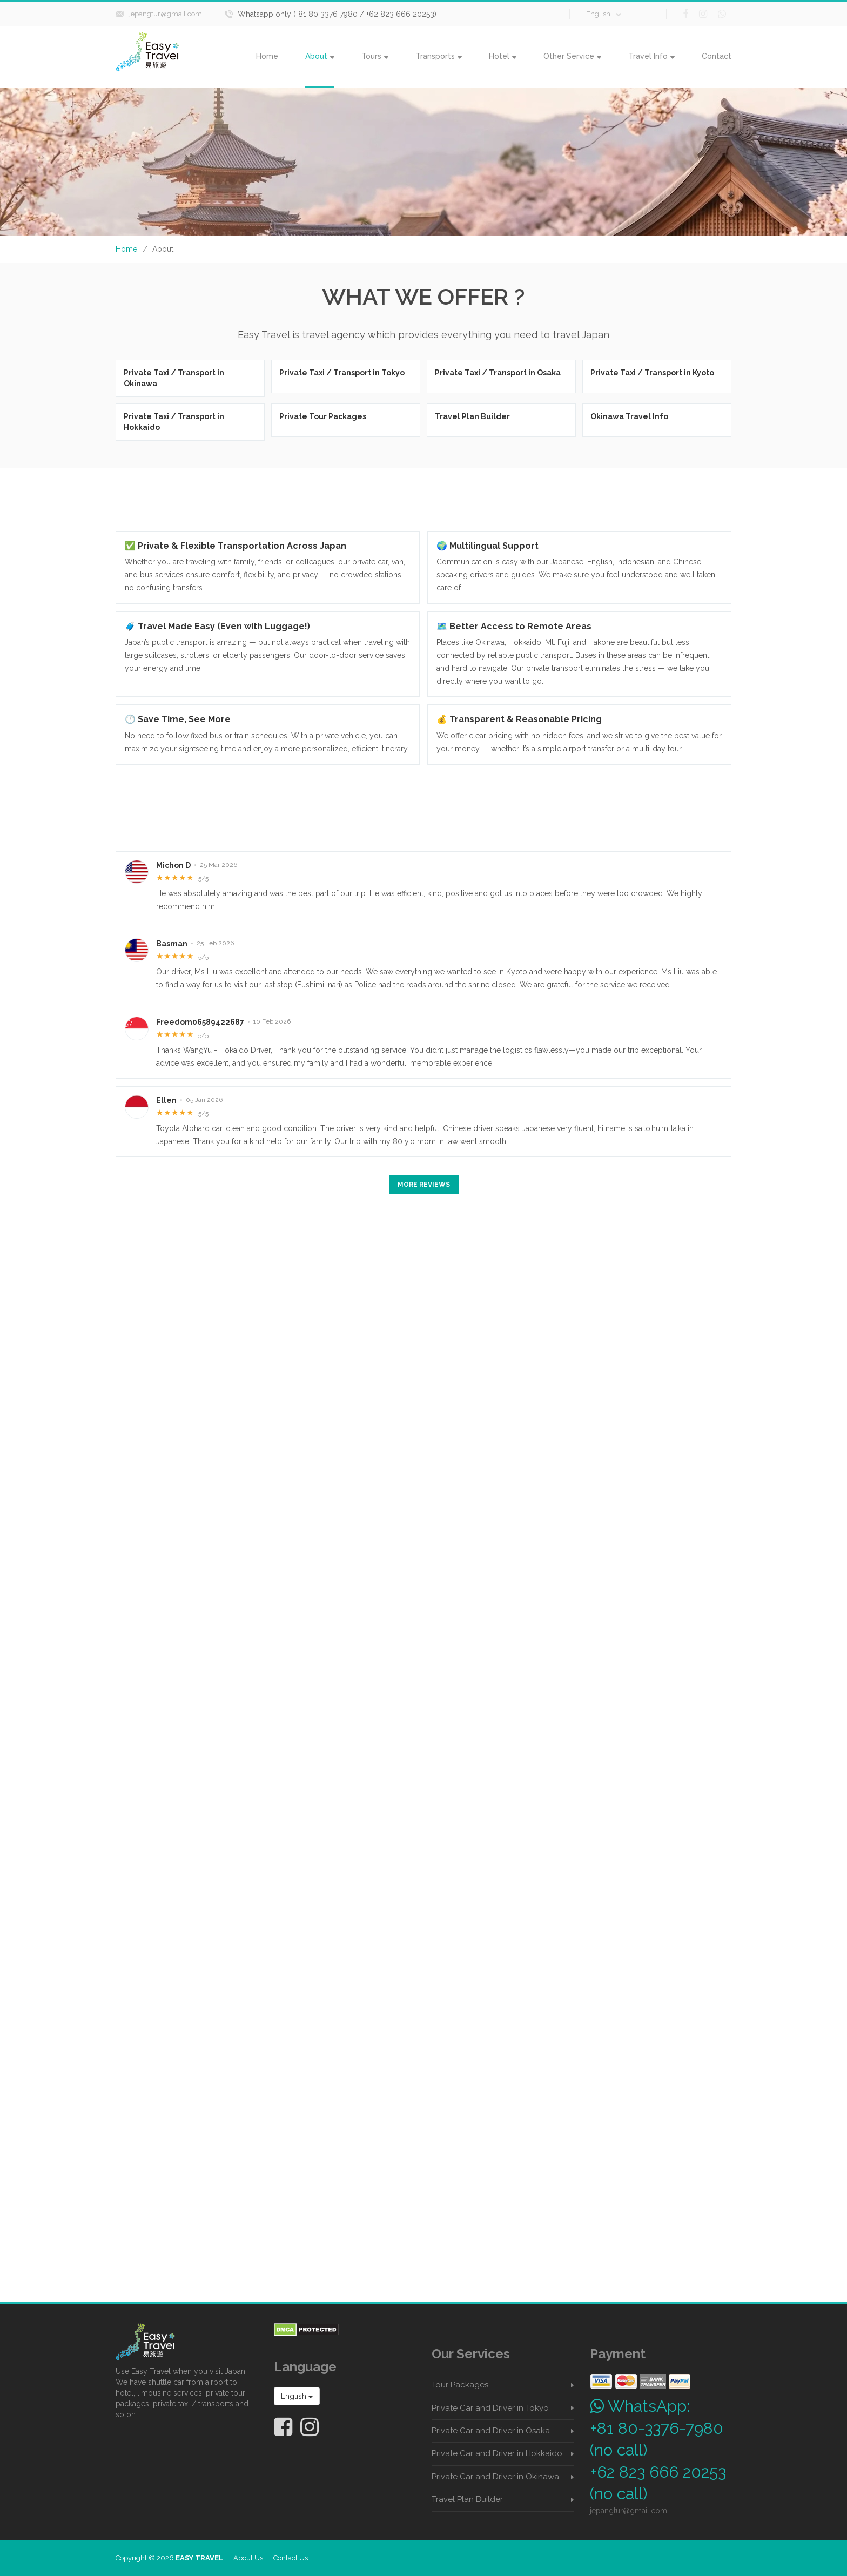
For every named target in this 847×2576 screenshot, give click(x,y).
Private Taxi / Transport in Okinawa (174, 378)
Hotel (502, 56)
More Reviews (424, 1184)
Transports (438, 56)
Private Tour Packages (322, 416)
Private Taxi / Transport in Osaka (498, 372)
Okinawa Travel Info (629, 416)
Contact (716, 56)
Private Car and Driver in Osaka (491, 2431)
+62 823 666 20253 (658, 2472)
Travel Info (651, 56)
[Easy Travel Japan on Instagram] (309, 2427)
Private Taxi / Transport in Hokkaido (174, 422)
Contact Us (290, 2558)
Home (267, 56)
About (319, 56)
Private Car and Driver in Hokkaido (497, 2453)
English (603, 14)
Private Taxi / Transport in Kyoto (652, 372)
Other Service (572, 56)
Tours (374, 56)
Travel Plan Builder (472, 416)
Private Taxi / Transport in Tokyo (342, 372)
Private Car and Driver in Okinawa (495, 2476)
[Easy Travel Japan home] (187, 2341)
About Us (248, 2558)
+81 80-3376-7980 (656, 2428)
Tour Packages (460, 2385)
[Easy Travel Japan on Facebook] (283, 2427)
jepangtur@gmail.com (165, 14)
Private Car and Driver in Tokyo (490, 2408)
